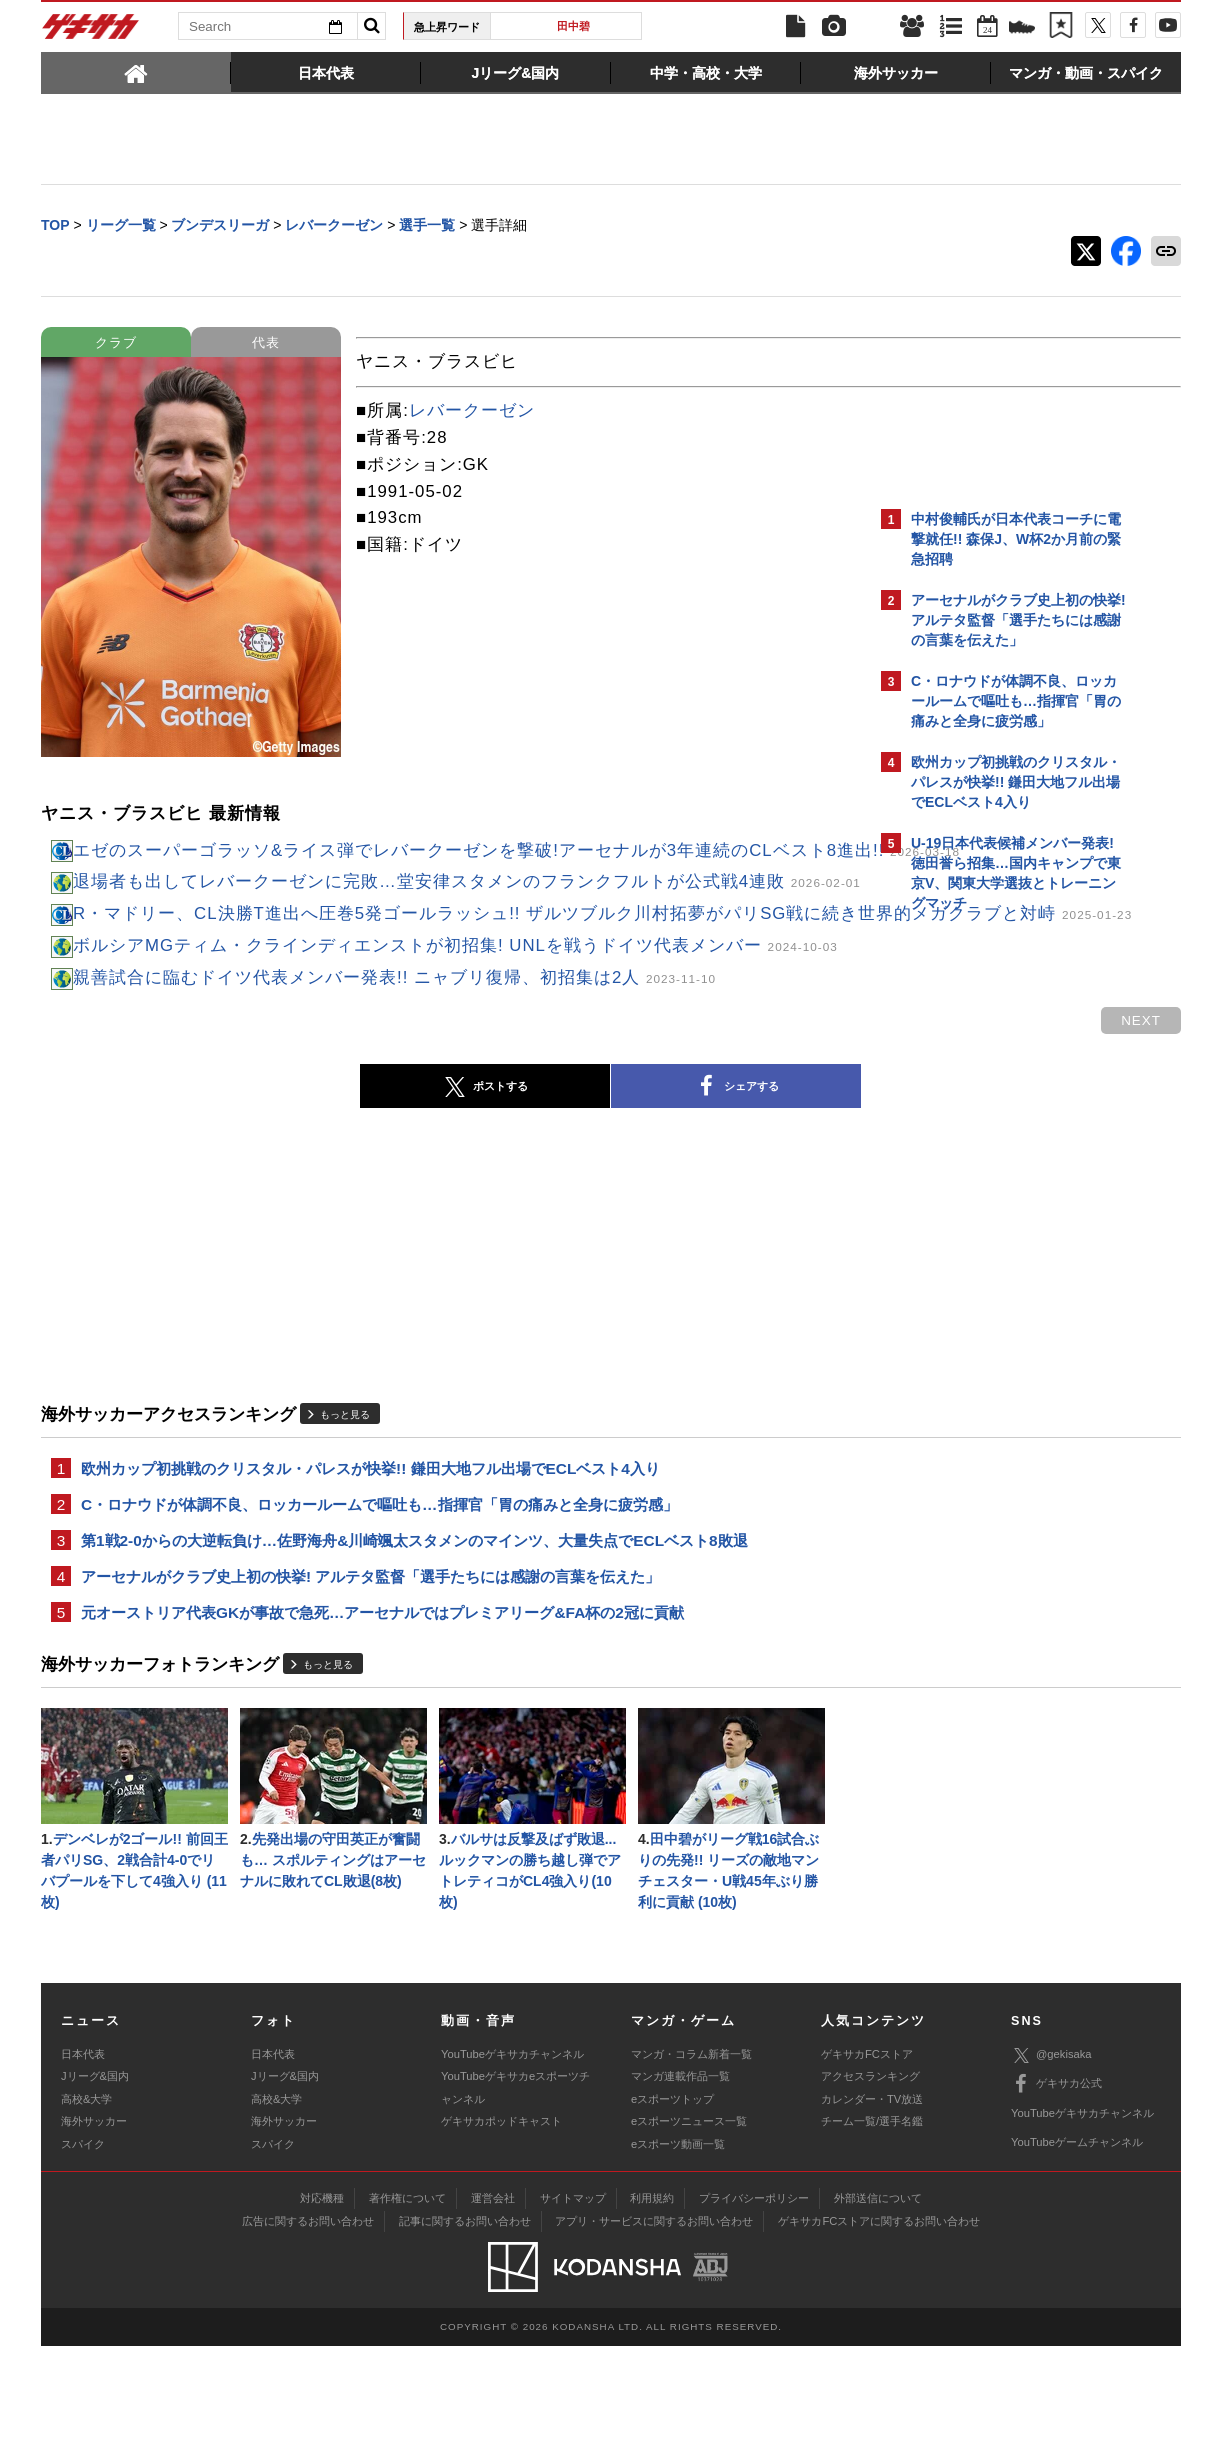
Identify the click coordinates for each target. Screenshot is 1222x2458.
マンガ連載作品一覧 (680, 2188)
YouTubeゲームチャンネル (1077, 2254)
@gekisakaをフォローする (991, 1225)
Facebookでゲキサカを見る (994, 1266)
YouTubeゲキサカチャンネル (512, 2165)
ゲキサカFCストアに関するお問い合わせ (879, 2333)
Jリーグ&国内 (95, 2188)
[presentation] (136, 72)
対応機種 (322, 2310)
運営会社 (493, 2310)
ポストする (310, 1181)
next (791, 1113)
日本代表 (83, 2165)
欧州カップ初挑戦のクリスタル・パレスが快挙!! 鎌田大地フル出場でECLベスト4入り (370, 1563)
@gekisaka (1051, 2166)
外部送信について (878, 2310)
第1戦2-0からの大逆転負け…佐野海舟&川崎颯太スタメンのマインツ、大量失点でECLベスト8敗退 (414, 1639)
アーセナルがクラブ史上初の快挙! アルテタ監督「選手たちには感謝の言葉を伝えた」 (370, 1677)
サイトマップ (573, 2310)
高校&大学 (86, 2210)
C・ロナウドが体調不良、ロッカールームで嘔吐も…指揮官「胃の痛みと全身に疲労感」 (379, 1601)
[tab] (136, 72)
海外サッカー (94, 2233)
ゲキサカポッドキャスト (501, 2233)
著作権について (407, 2310)
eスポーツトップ (672, 2210)
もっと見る (345, 1507)
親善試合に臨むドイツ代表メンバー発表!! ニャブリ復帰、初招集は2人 (394, 1070)
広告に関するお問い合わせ (308, 2333)
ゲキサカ (91, 32)
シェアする (561, 1181)
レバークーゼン (472, 412)
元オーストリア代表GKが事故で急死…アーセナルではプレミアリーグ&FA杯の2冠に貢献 (382, 1715)
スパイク (83, 2255)
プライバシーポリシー (754, 2310)
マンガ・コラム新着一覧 (691, 2165)
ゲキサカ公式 (1056, 2196)
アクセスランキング (870, 2188)
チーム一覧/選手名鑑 (872, 2233)
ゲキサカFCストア (867, 2165)
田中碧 (573, 26)
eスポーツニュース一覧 (689, 2233)
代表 (266, 344)
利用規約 (652, 2310)
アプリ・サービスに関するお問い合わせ (654, 2333)
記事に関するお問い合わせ (465, 2333)
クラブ (116, 344)
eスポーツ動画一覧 (678, 2255)
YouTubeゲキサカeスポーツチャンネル (515, 2199)
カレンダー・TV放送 (872, 2210)
